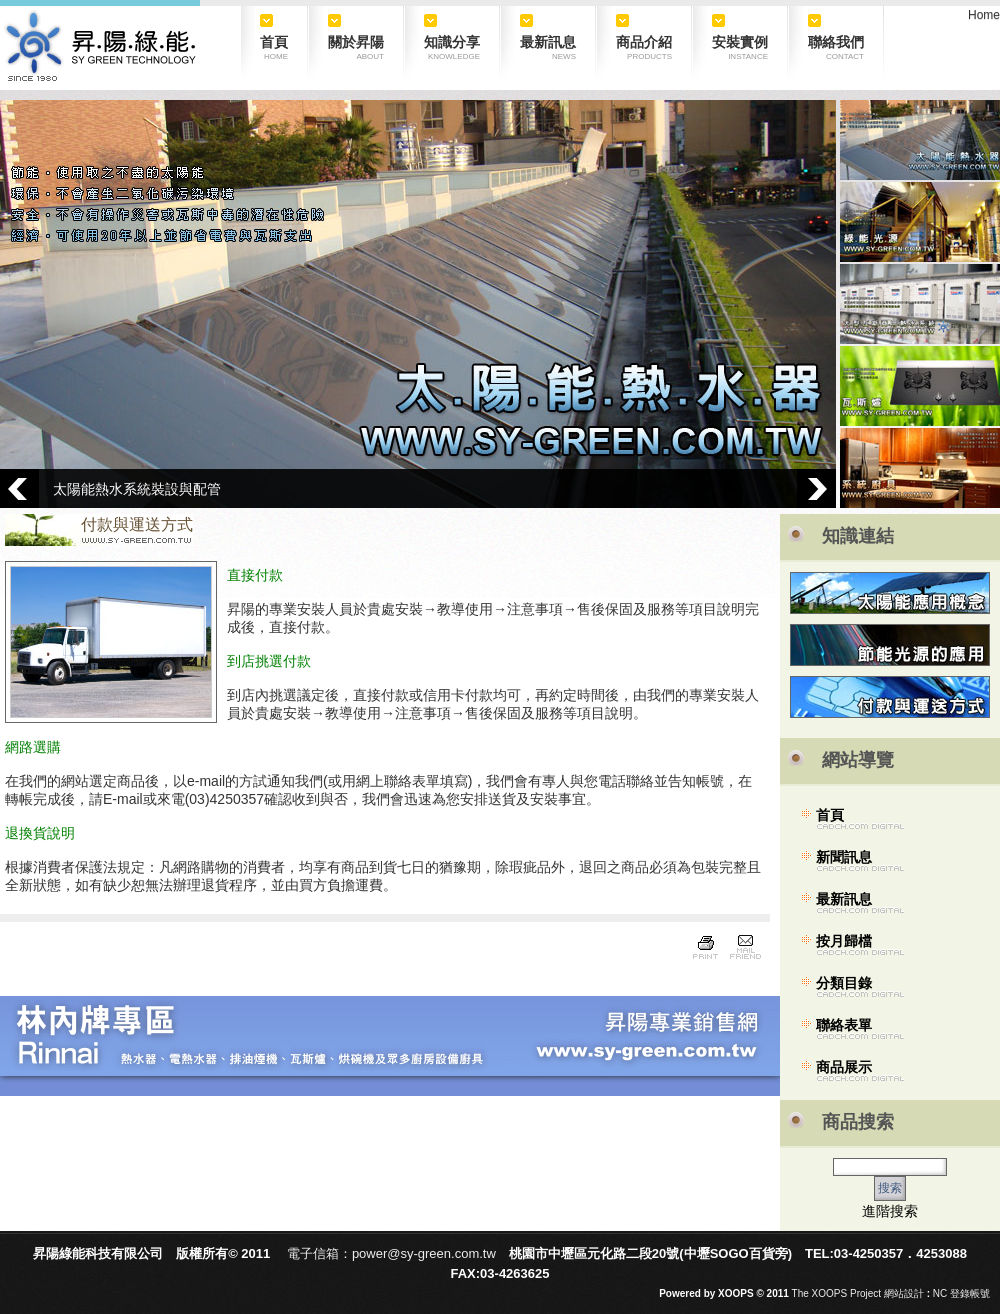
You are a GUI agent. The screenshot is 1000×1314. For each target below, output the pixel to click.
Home (984, 15)
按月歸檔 (844, 941)
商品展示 (844, 1067)
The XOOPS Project (836, 1293)
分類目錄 (844, 983)
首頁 (830, 815)
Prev (19, 488)
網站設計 (904, 1293)
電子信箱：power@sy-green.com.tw (391, 1253)
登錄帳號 (970, 1293)
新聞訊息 (844, 857)
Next (816, 488)
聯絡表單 (844, 1025)
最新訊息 (844, 899)
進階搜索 (890, 1211)
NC (940, 1293)
